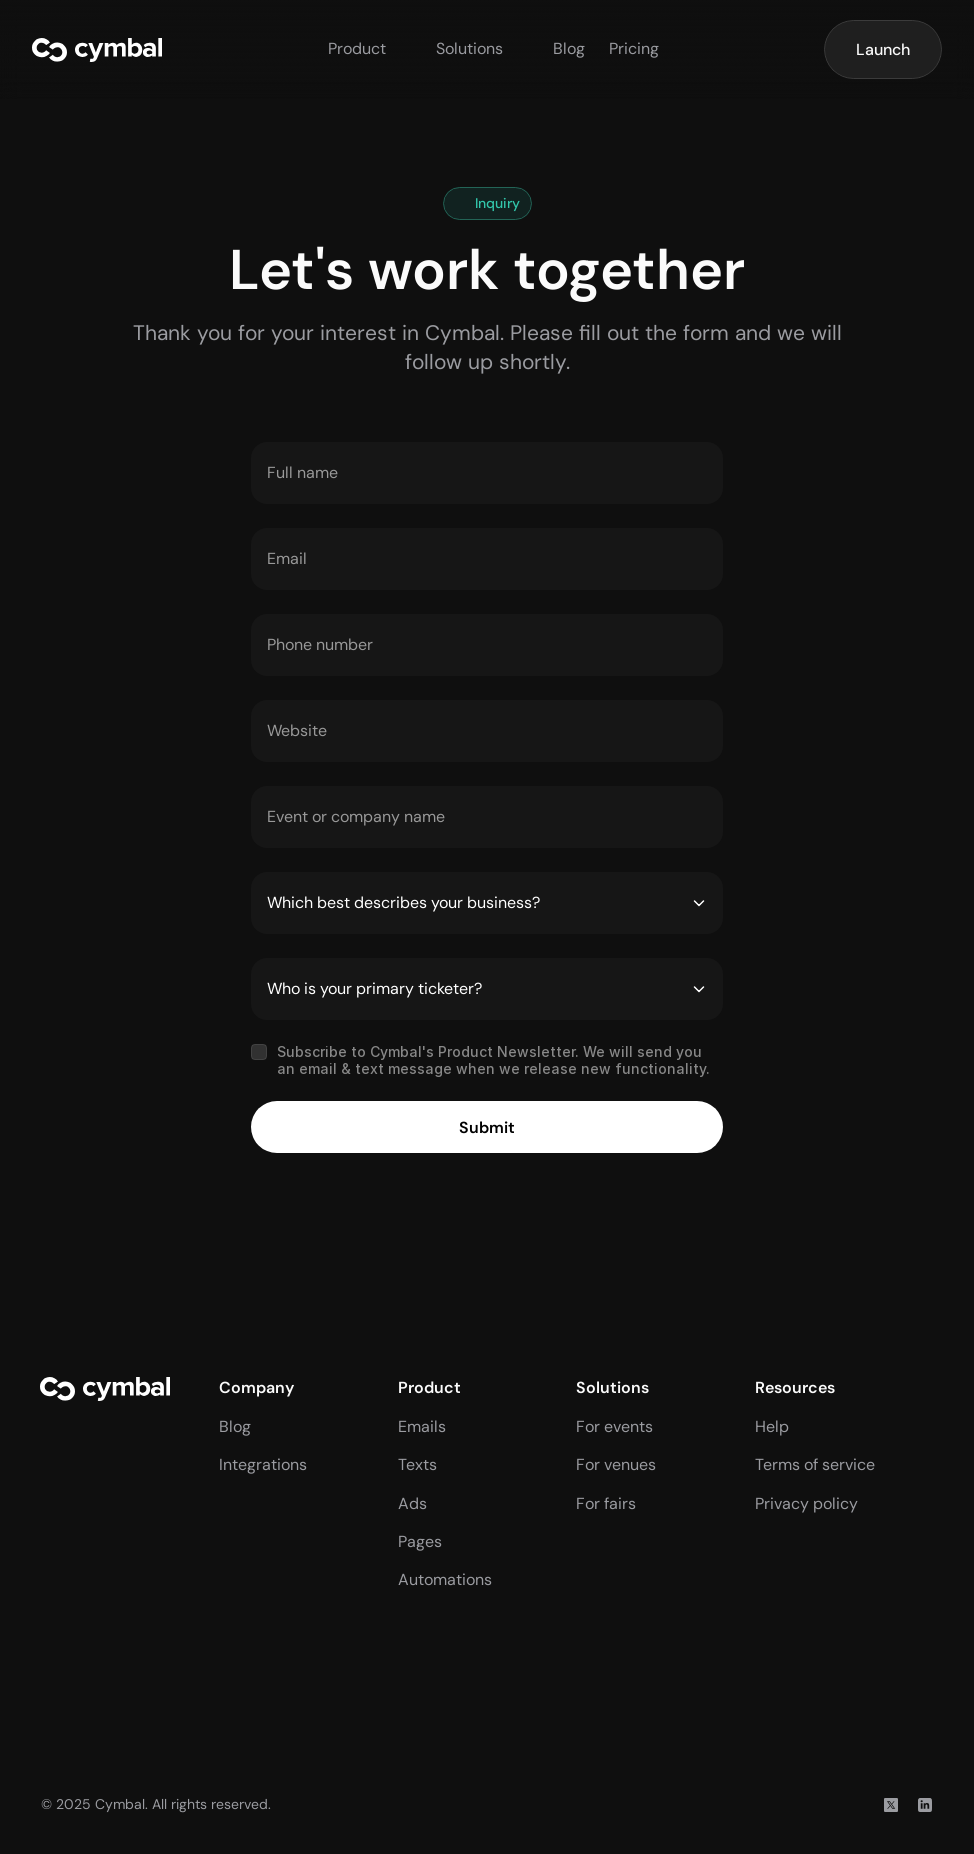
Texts (417, 1464)
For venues (616, 1464)
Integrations (263, 1464)
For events (614, 1426)
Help (772, 1426)
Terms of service (815, 1464)
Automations (445, 1579)
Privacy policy (806, 1503)
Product (357, 48)
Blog (569, 48)
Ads (412, 1503)
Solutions (469, 48)
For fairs (606, 1503)
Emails (422, 1426)
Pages (420, 1541)
